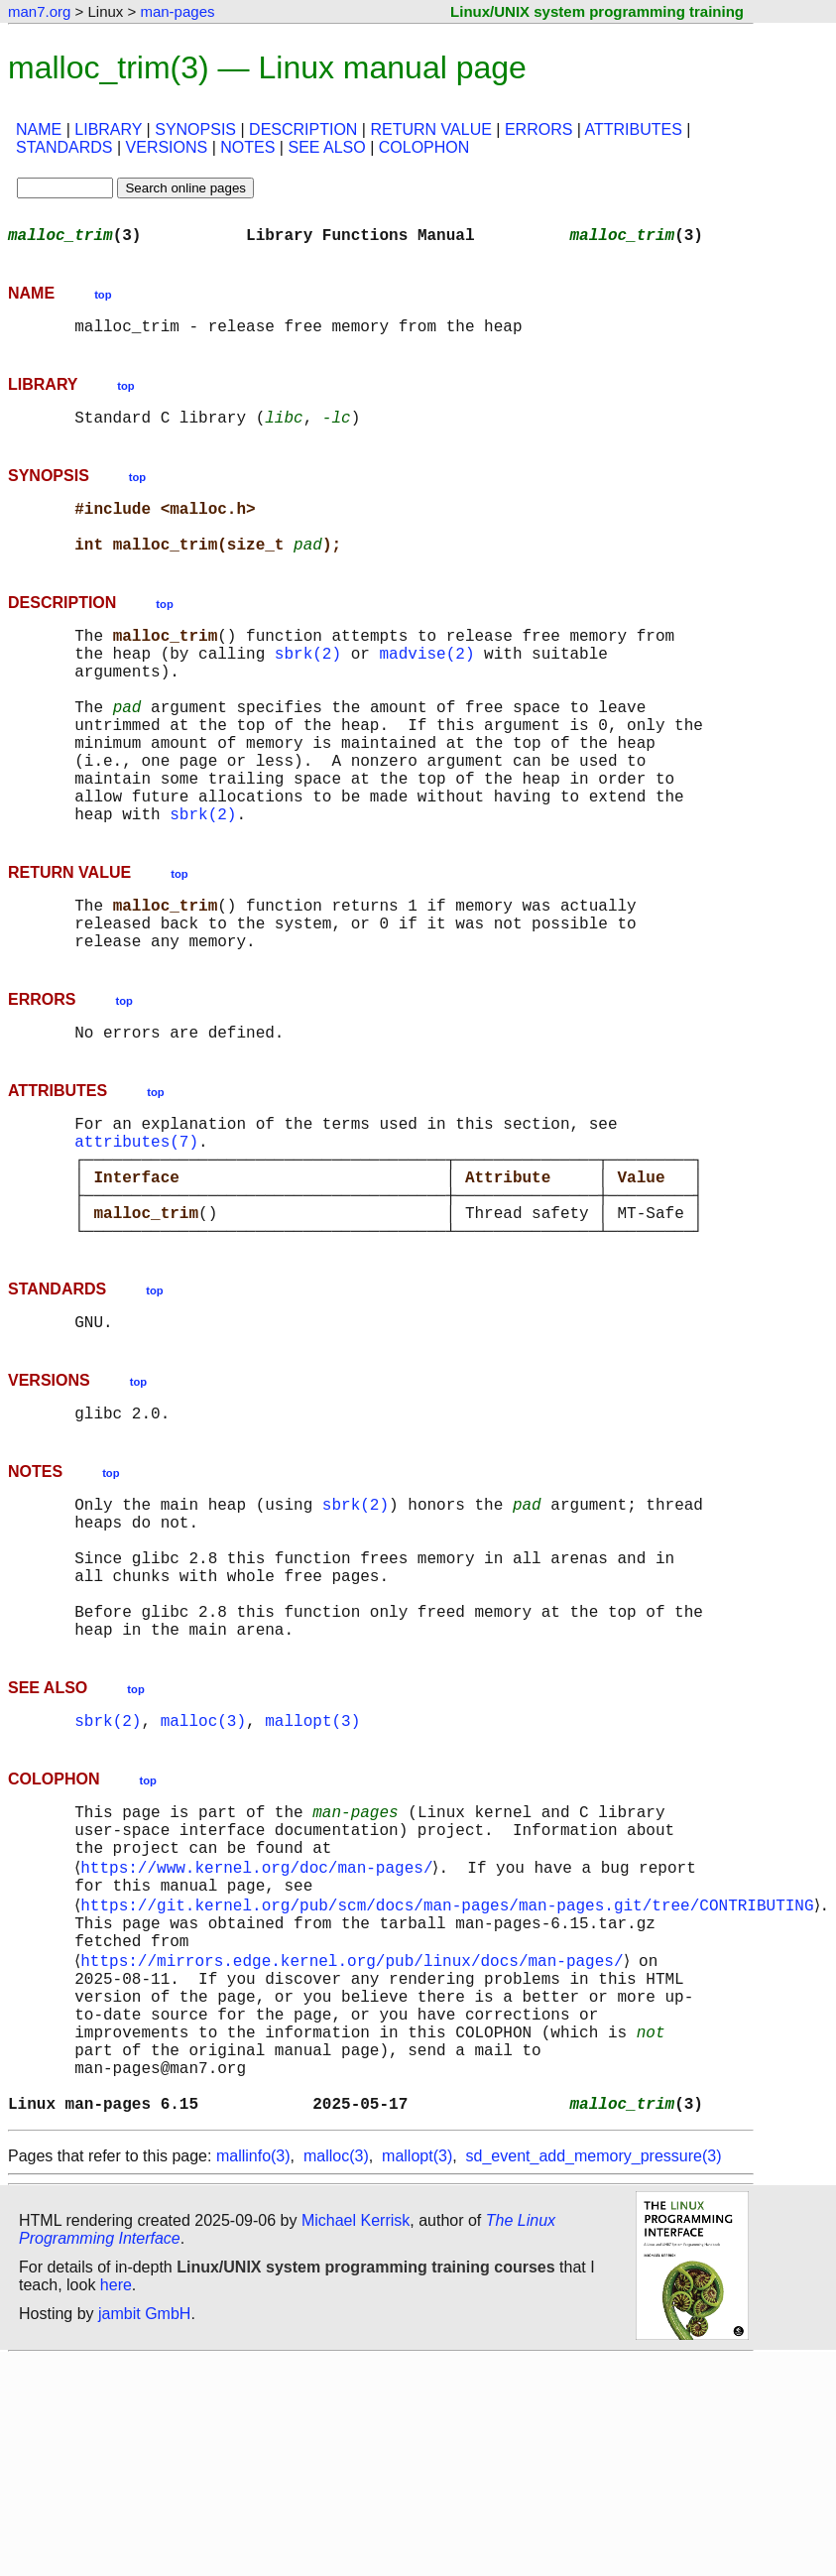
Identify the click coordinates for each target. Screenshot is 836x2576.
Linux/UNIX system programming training (597, 11)
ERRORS (538, 129)
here (116, 2501)
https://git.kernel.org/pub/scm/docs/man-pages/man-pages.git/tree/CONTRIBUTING (450, 2079)
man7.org (39, 11)
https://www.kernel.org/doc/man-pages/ (260, 2035)
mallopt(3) (312, 1875)
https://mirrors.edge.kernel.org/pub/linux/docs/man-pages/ (355, 2144)
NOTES (247, 147)
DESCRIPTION (303, 129)
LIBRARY (108, 129)
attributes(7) (136, 1232)
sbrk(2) (308, 684)
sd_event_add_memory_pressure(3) (594, 2372)
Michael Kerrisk (355, 2436)
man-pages (177, 11)
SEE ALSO (326, 147)
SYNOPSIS (195, 129)
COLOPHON (424, 147)
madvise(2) (426, 684)
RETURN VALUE (430, 129)
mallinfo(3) (253, 2372)
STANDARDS (64, 147)
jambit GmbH (144, 2529)
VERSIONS (167, 147)
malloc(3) (203, 1875)
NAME (38, 129)
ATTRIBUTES (633, 129)
